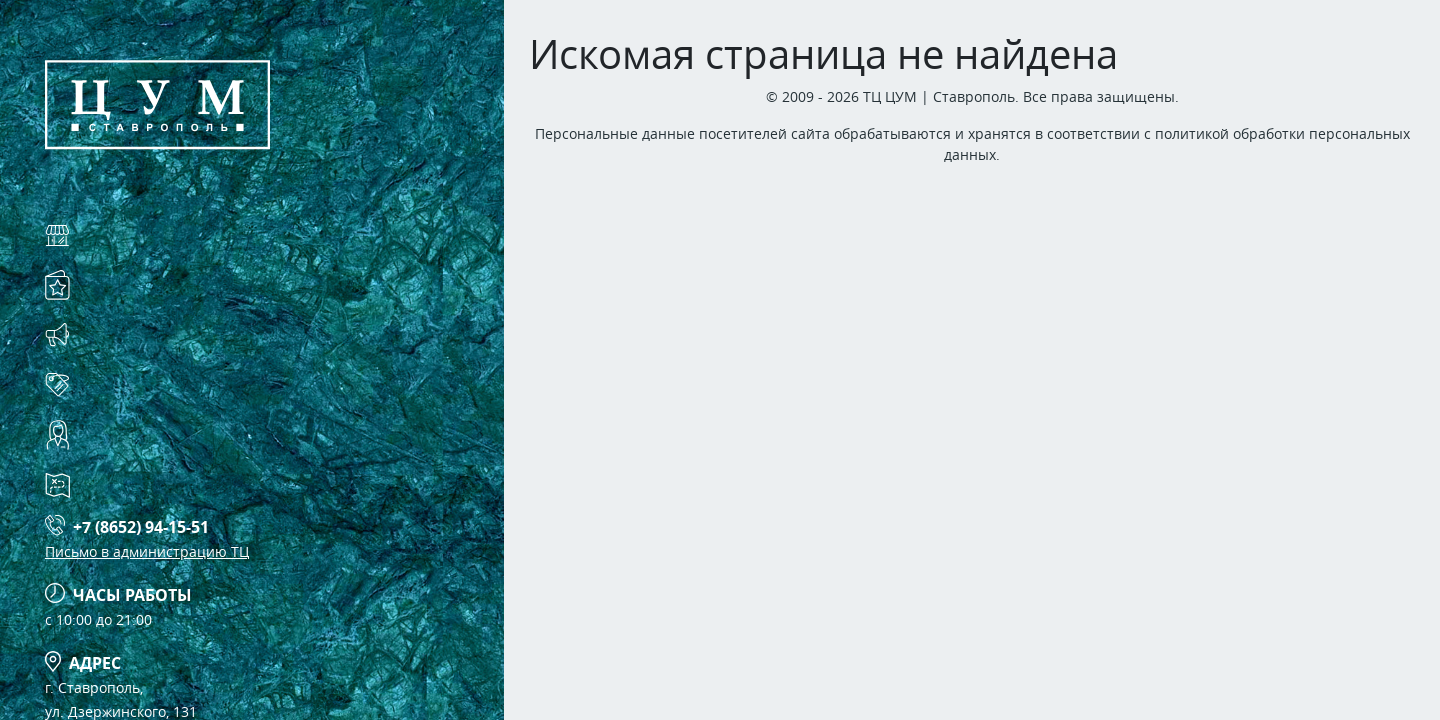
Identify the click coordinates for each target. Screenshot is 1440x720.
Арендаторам (147, 384)
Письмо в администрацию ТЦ (147, 551)
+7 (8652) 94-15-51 (141, 527)
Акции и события (171, 334)
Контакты (129, 434)
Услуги (116, 284)
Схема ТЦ (125, 484)
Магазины (133, 234)
